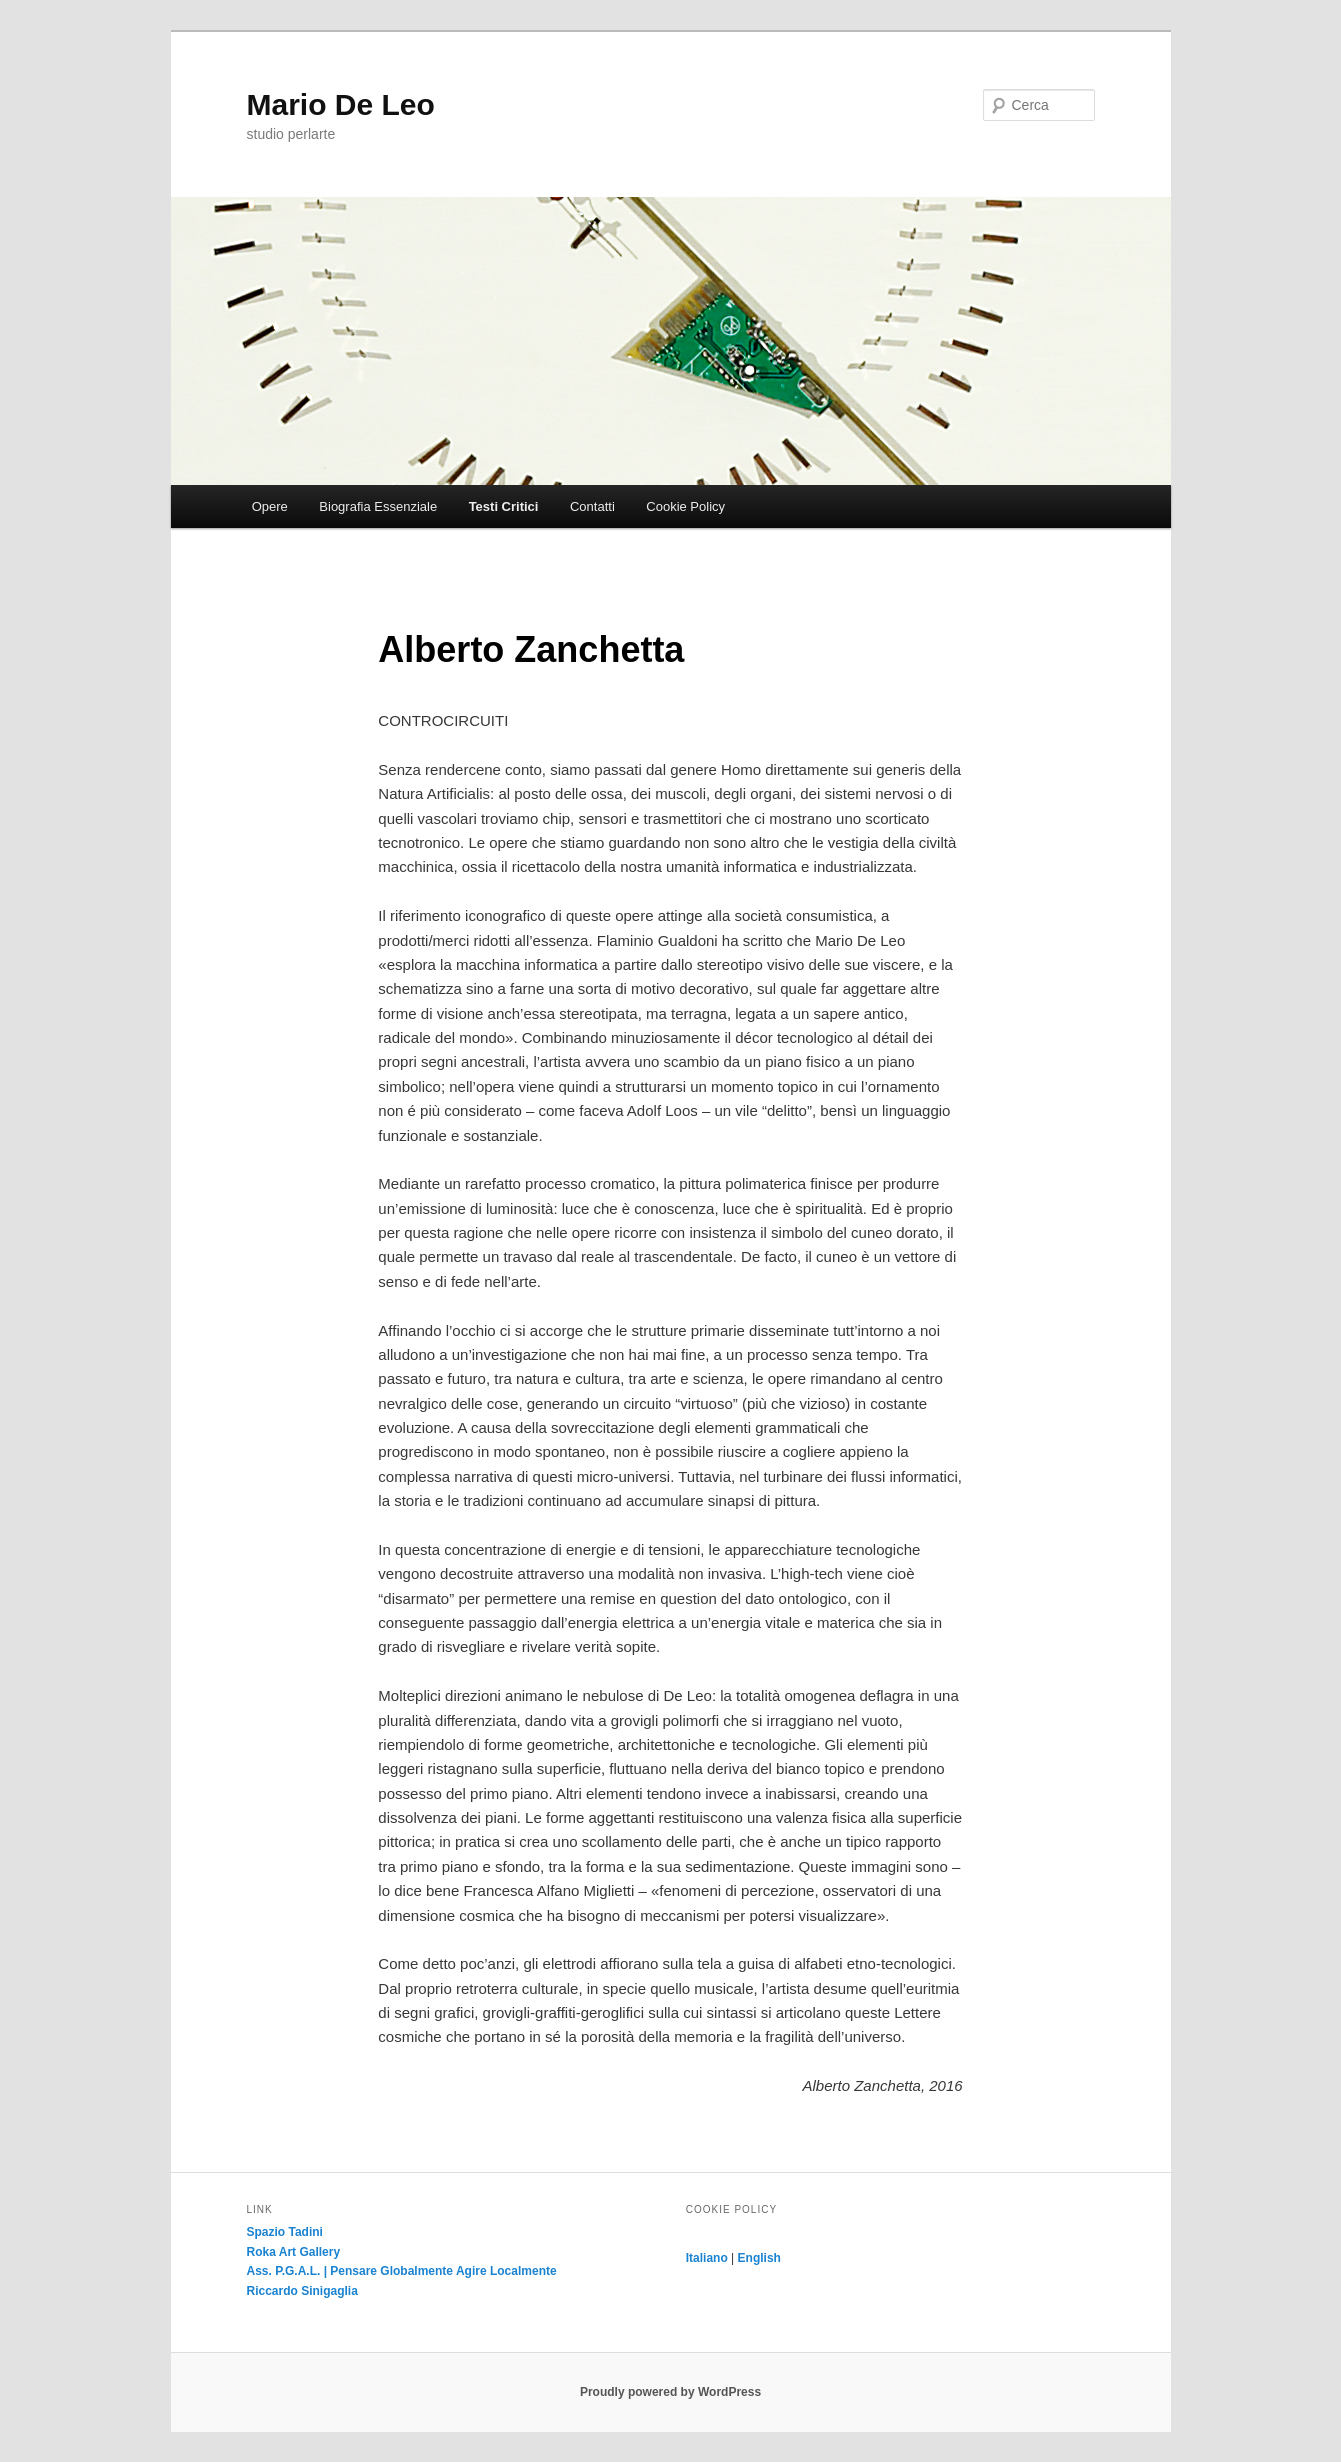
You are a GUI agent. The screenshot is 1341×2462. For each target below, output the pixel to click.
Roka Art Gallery (294, 2252)
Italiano (707, 2258)
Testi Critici (504, 506)
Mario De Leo (341, 104)
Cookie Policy (685, 506)
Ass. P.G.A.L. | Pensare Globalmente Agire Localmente (402, 2271)
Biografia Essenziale (378, 506)
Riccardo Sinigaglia (302, 2291)
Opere (270, 506)
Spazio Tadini (285, 2232)
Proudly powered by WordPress (670, 2392)
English (759, 2258)
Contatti (592, 506)
